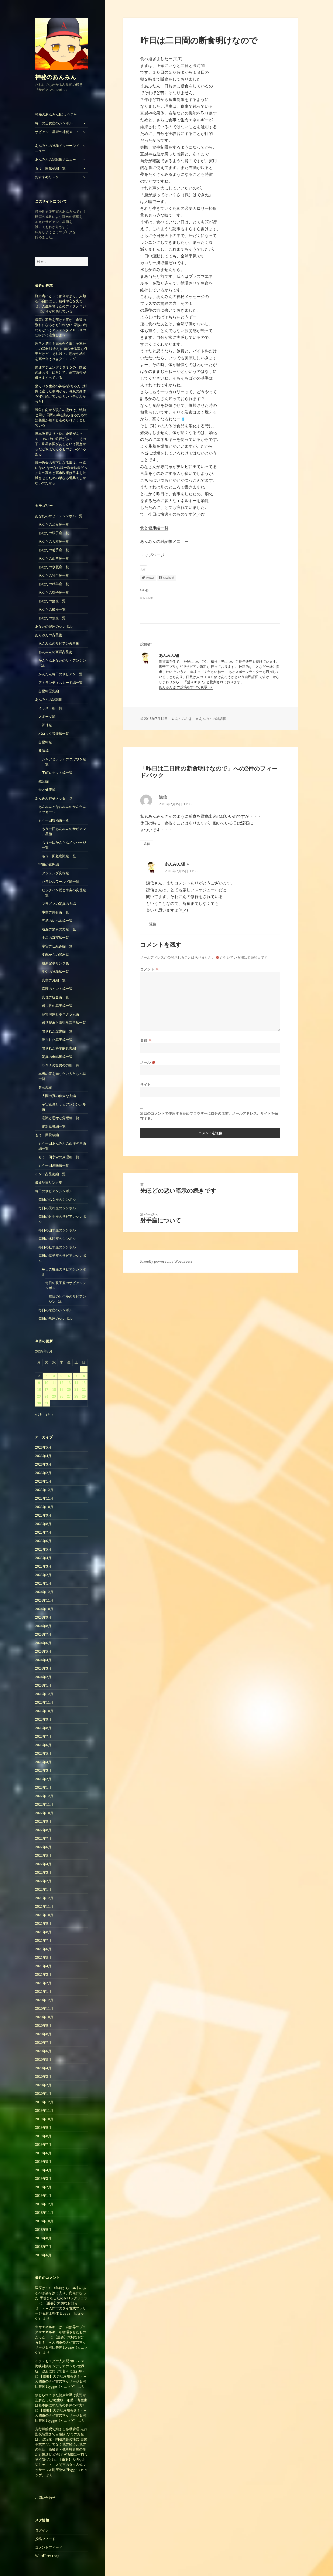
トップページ (152, 555)
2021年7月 (43, 1940)
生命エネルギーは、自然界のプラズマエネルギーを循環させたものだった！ (60, 2332)
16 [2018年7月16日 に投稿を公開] (39, 1389)
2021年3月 (43, 1974)
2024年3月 (43, 1668)
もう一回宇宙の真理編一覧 (58, 1157)
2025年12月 (44, 1489)
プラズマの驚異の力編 (59, 903)
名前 (146, 1040)
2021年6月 (43, 1949)
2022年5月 (43, 1855)
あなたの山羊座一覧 (53, 558)
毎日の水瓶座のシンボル (57, 1238)
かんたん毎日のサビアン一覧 (60, 674)
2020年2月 (43, 2085)
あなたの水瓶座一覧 (53, 567)
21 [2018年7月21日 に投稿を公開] (76, 1389)
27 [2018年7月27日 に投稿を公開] (69, 1396)
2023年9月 (43, 1719)
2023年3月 (43, 1770)
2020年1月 (43, 2093)
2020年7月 (43, 2042)
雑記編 (43, 781)
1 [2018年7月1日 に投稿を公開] (84, 1369)
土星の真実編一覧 (55, 937)
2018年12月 (44, 2204)
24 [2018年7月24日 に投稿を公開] (46, 1396)
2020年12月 (44, 2000)
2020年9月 (43, 2025)
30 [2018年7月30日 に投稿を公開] (39, 1403)
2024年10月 (44, 1609)
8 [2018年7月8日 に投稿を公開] (84, 1376)
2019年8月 (43, 2136)
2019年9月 (43, 2127)
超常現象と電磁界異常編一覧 (64, 1022)
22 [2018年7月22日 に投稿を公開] (84, 1389)
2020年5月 (43, 2059)
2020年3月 (43, 2076)
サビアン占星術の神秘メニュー (57, 134)
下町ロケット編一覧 (57, 772)
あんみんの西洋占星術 (55, 652)
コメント (149, 969)
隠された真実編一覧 (57, 1039)
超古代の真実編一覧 (57, 1005)
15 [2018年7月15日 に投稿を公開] (84, 1382)
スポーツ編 (46, 716)
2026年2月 (43, 1472)
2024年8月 (43, 1626)
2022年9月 (43, 1821)
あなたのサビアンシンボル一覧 (59, 516)
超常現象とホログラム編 (60, 1014)
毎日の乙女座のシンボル (53, 123)
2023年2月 (43, 1779)
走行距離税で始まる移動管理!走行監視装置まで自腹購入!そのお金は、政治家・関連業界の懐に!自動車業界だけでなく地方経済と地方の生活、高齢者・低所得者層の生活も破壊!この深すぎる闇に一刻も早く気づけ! (61, 2444)
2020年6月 (43, 2051)
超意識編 (45, 1087)
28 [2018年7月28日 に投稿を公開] (76, 1396)
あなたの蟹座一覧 (52, 601)
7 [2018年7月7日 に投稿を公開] (76, 1376)
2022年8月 (43, 1830)
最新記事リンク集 (55, 963)
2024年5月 (43, 1651)
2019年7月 (43, 2144)
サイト (145, 1084)
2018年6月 (43, 2255)
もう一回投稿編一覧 (50, 168)
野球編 (47, 725)
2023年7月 (43, 1736)
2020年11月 (44, 2008)
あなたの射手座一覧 (53, 550)
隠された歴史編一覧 (57, 1031)
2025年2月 (43, 1575)
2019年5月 (43, 2161)
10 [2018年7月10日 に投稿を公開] (46, 1382)
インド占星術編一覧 (50, 1174)
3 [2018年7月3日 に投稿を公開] (46, 1376)
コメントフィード (48, 2547)
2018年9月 (43, 2229)
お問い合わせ (45, 2497)
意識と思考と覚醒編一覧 (60, 1118)
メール (147, 1062)
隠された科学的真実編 (59, 1048)
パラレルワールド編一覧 (60, 881)
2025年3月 (43, 1566)
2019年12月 (44, 2102)
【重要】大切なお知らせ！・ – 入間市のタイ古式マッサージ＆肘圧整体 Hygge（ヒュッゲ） (60, 2381)
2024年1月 (43, 1685)
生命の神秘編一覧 (55, 971)
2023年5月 (43, 1753)
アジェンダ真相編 (55, 873)
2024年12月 (44, 1592)
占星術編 (45, 742)
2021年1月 (43, 1991)
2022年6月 (43, 1847)
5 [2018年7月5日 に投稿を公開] (61, 1376)
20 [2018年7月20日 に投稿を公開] (69, 1389)
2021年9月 (43, 1923)
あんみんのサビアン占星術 (58, 643)
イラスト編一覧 (50, 708)
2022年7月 (43, 1838)
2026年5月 (43, 1447)
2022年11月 (44, 1804)
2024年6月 (43, 1643)
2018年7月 (43, 2246)
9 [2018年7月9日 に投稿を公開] (39, 1382)
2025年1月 (43, 1583)
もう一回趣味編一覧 (53, 1165)
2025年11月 (44, 1498)
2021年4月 (43, 1966)
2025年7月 (43, 1532)
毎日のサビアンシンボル (53, 1191)
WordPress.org (47, 2555)
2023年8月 (43, 1728)
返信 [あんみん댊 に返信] (152, 924)
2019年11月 (44, 2110)
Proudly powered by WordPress (166, 1261)
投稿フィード (45, 2538)
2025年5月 (43, 1549)
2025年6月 (43, 1541)
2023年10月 (44, 1711)
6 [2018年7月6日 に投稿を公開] (69, 1376)
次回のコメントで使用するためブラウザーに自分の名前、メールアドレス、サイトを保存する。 (209, 1116)
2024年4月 (43, 1660)
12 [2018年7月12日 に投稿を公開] (61, 1382)
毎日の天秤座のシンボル (57, 1208)
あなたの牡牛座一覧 (53, 575)
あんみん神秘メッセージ (53, 798)
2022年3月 (43, 1872)
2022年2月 (43, 1881)
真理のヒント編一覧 (57, 988)
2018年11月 (44, 2212)
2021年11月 (44, 1906)
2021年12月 (44, 1898)
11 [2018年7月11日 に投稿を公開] (54, 1382)
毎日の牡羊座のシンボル (57, 1247)
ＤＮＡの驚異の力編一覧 (60, 1065)
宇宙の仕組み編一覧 (57, 946)
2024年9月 (43, 1617)
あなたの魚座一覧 (52, 618)
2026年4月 (43, 1455)
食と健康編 (46, 789)
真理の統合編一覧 (55, 997)
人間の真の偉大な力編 (59, 1095)
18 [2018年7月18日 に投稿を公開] (54, 1389)
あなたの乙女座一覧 (53, 524)
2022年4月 (43, 1864)
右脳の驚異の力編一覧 (59, 929)
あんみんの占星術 (48, 635)
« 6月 (39, 1414)
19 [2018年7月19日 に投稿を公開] (61, 1389)
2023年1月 (43, 1787)
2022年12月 (44, 1796)
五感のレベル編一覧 (57, 920)
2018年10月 (44, 2221)
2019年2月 (43, 2187)
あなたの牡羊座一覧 (53, 584)
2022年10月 (44, 1813)
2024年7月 (43, 1634)
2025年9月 (43, 1515)
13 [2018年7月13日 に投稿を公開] (69, 1382)
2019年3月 (43, 2178)
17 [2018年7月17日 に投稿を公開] (46, 1389)
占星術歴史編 (48, 691)
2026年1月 (43, 1481)
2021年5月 (43, 1957)
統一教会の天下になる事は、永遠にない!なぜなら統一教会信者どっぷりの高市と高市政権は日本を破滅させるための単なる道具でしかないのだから (61, 472)
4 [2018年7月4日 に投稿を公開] (54, 1376)
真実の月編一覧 (54, 980)
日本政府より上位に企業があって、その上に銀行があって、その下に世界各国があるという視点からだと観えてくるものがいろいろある (60, 443)
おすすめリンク (47, 177)
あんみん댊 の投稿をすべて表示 (183, 687)
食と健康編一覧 (154, 528)
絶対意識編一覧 (54, 1126)
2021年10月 (44, 1915)
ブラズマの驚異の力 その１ (166, 303)
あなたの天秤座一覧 (53, 541)
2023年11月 (44, 1702)
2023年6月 (43, 1745)
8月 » (49, 1414)
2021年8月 (43, 1932)
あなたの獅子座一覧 (53, 592)
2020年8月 (43, 2034)
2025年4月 (43, 1558)
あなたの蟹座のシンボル (53, 626)
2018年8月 (43, 2238)
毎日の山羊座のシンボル (57, 1230)
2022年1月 (43, 1889)
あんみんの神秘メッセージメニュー (57, 148)
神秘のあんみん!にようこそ (56, 114)
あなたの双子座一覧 (53, 533)
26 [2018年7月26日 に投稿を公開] (61, 1396)
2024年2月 (43, 1677)
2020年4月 (43, 2068)
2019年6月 (43, 2153)
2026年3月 (43, 1464)
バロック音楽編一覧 (53, 733)
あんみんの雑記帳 (48, 699)
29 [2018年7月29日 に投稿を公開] (84, 1396)
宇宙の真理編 (48, 864)
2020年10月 (44, 2017)
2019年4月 (43, 2170)
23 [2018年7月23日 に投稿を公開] (39, 1396)
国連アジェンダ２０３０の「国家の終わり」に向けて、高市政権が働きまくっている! (60, 372)
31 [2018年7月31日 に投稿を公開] (46, 1403)
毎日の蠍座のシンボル (55, 1310)
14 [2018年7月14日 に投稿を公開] (76, 1382)
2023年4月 (43, 1762)
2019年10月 (44, 2119)
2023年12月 (44, 1694)
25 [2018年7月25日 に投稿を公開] (54, 1396)
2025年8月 (43, 1523)
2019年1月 (43, 2195)
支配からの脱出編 (55, 954)
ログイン (42, 2530)
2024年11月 (44, 1600)
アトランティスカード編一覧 (60, 682)
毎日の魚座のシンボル (55, 1318)
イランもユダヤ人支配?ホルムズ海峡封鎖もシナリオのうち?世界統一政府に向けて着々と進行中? (59, 2366)
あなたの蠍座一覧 (52, 609)
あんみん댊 (183, 718)
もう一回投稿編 (47, 1135)
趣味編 (43, 750)
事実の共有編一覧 (55, 912)
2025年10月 (44, 1506)
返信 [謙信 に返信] (146, 843)
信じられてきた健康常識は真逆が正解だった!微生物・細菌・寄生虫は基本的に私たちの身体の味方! (61, 2400)
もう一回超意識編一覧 (59, 856)
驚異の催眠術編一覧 (57, 1056)
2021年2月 (43, 1983)
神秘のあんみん (55, 77)
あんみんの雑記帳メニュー (55, 159)
